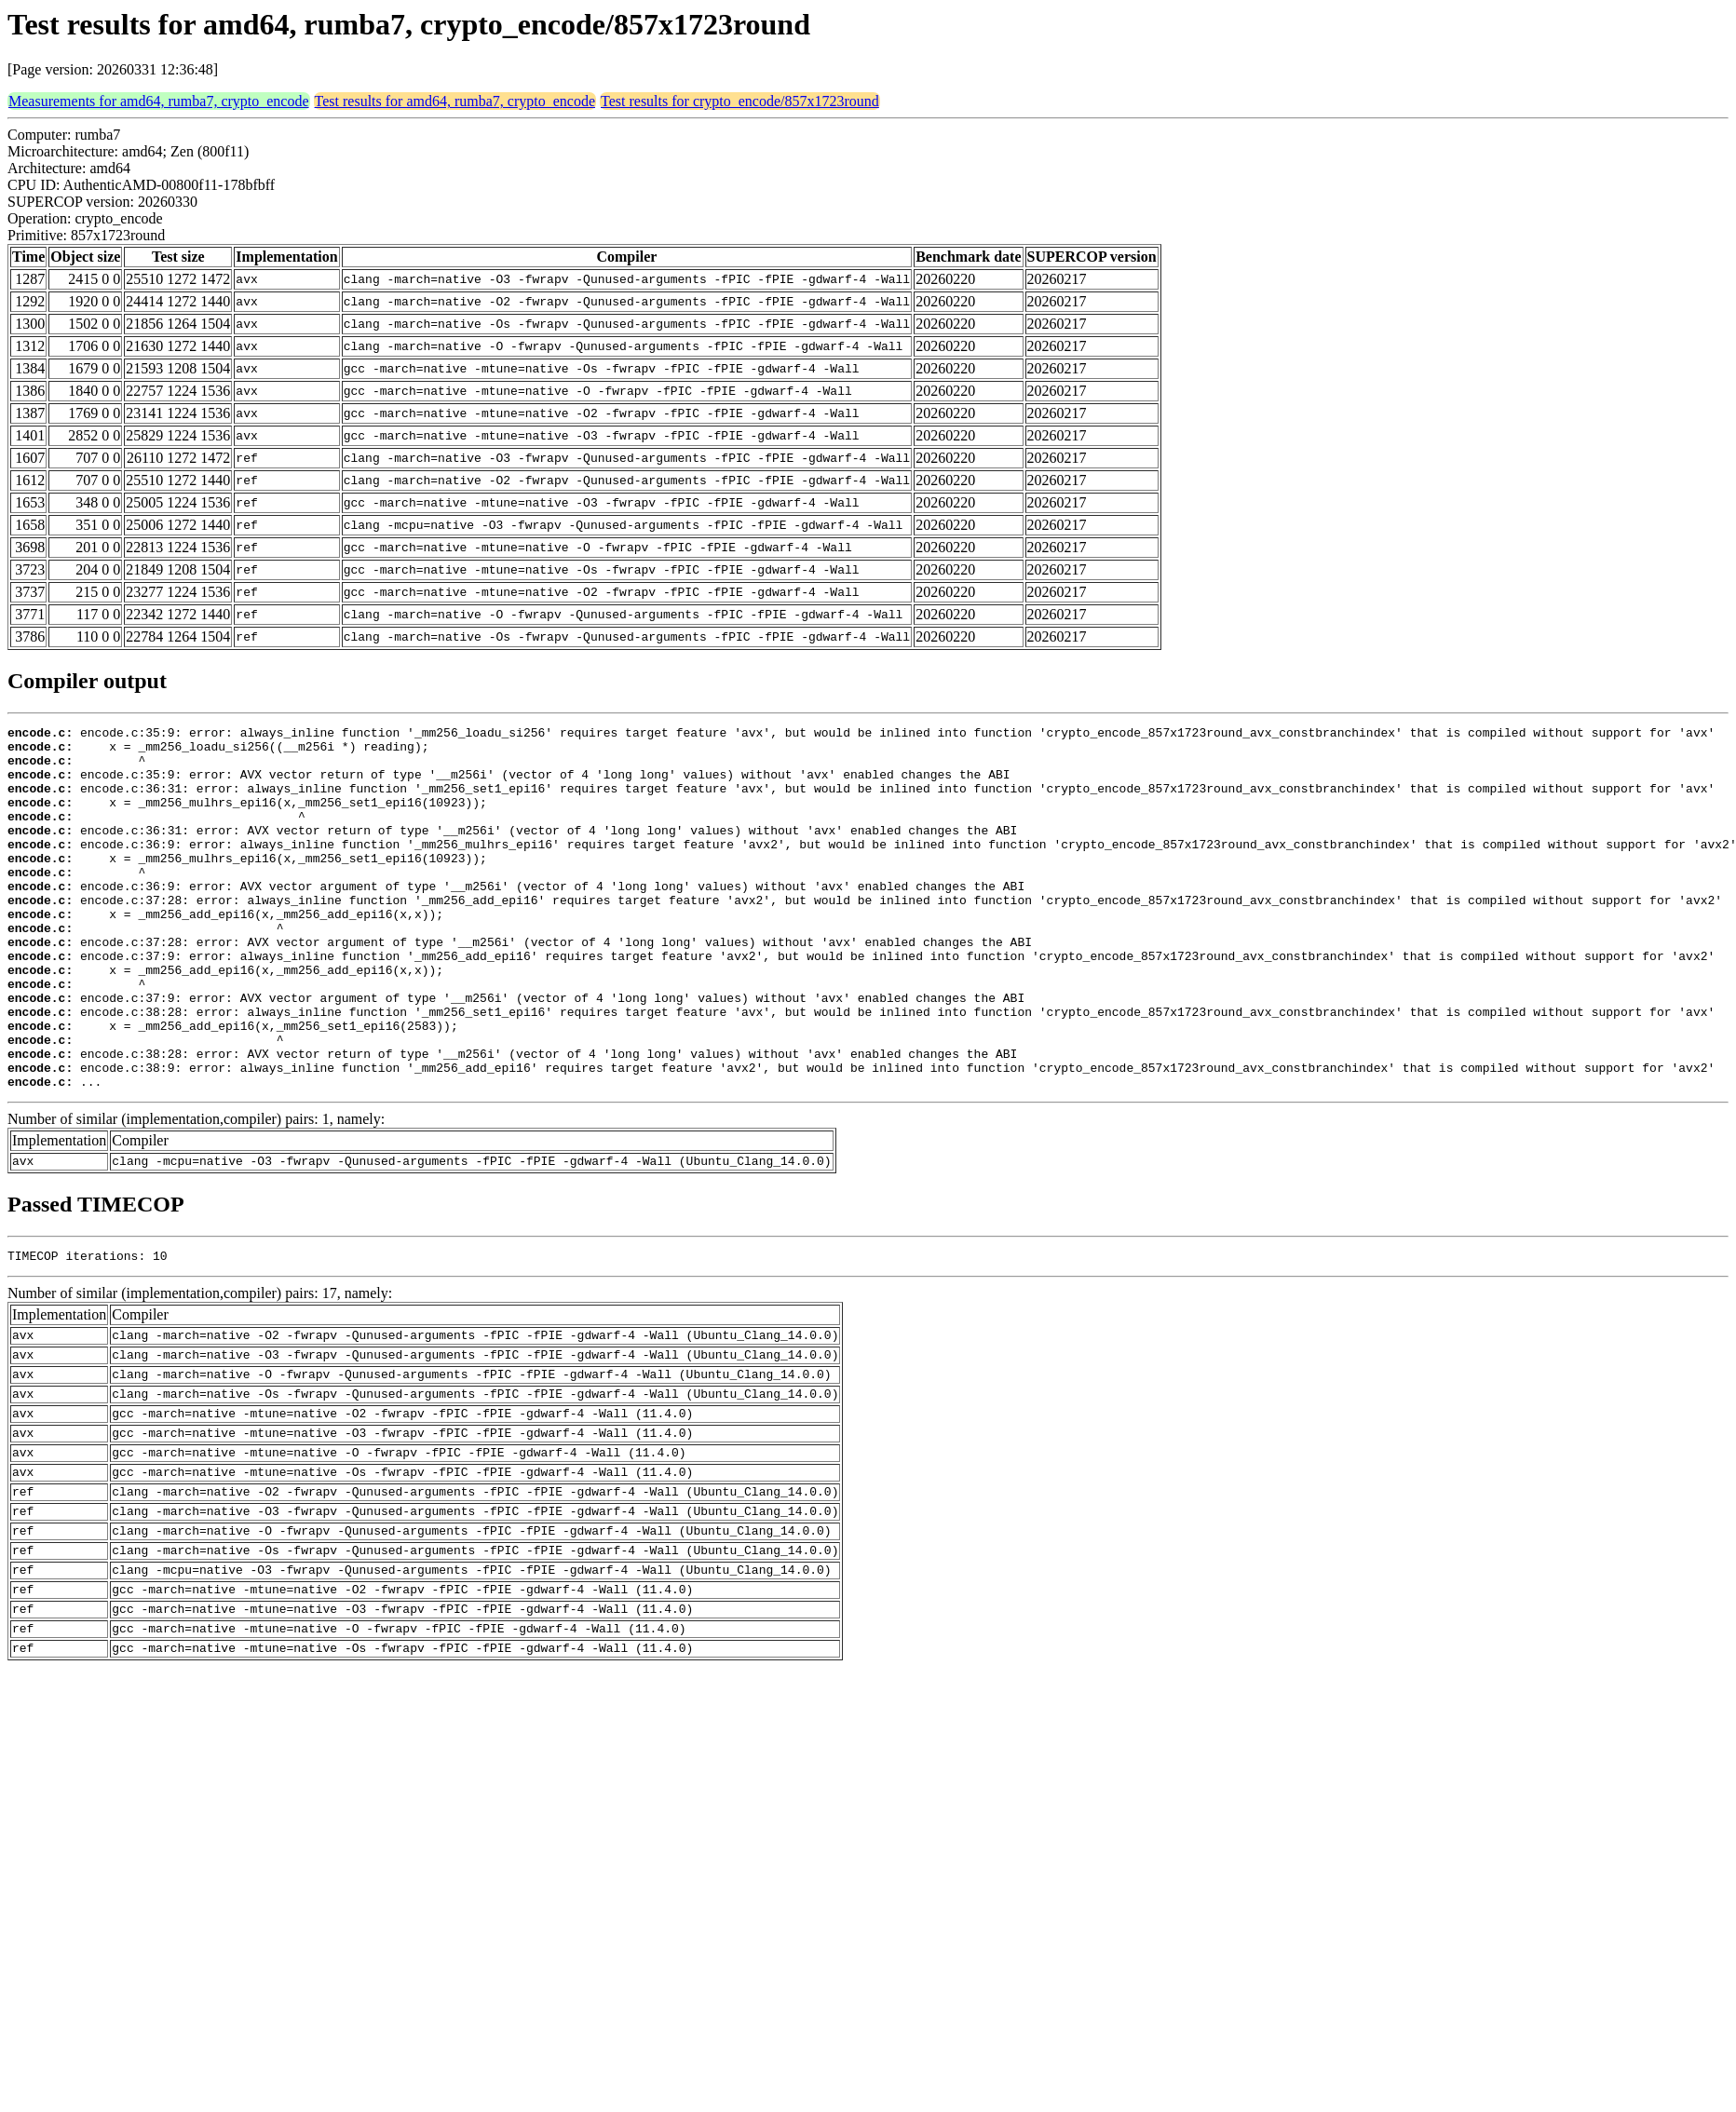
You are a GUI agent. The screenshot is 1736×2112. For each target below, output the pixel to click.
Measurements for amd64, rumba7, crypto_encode (158, 101)
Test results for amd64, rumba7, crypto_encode (455, 101)
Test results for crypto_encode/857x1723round (740, 101)
